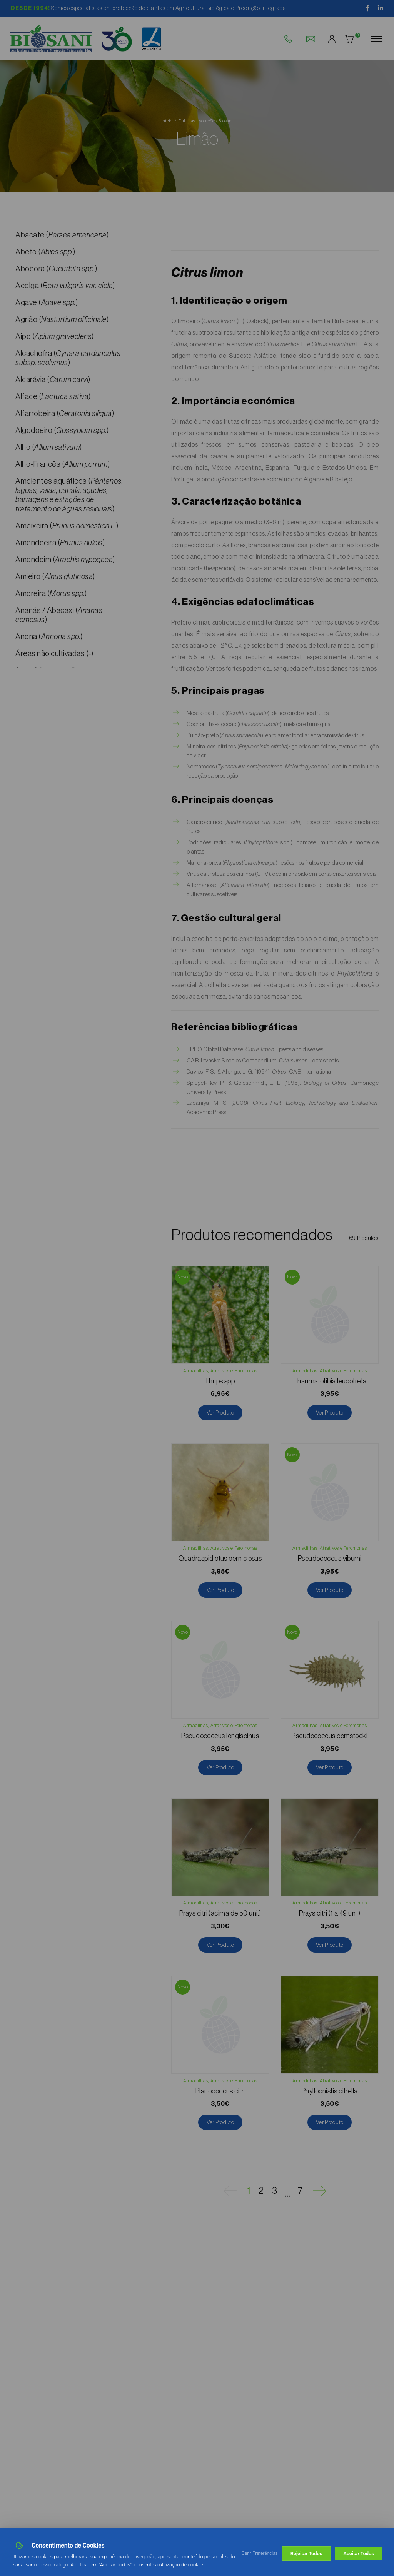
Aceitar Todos (358, 2553)
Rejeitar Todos (306, 2553)
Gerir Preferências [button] (260, 2553)
